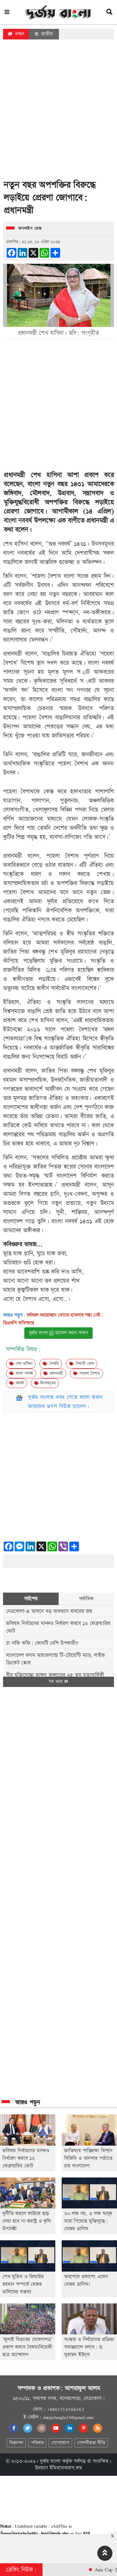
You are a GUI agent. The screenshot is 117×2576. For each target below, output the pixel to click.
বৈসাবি (51, 1364)
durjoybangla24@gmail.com (68, 2417)
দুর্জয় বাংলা (50, 2461)
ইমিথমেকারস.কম (66, 2468)
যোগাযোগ (60, 2442)
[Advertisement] (57, 111)
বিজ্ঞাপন (16, 2442)
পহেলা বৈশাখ (86, 1373)
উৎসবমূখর (45, 1383)
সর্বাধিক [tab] (86, 1599)
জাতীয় (44, 34)
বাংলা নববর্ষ (18, 520)
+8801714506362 (65, 2409)
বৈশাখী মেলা (81, 1364)
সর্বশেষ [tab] (31, 1599)
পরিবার (37, 2442)
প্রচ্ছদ (16, 33)
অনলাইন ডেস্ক (29, 229)
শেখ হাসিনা (20, 1364)
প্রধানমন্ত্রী (53, 1373)
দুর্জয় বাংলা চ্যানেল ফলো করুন (58, 1332)
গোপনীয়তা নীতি (91, 2442)
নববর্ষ (16, 1383)
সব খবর (58, 1681)
